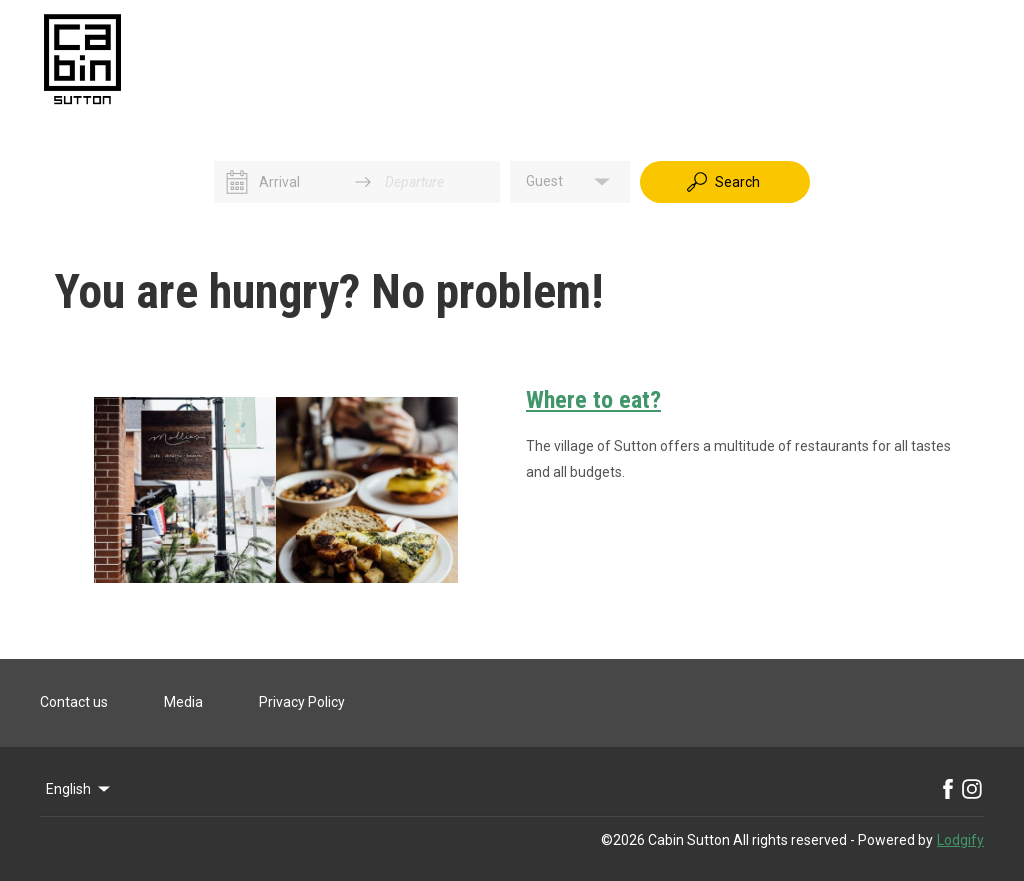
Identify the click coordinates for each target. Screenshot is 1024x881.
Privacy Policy (302, 702)
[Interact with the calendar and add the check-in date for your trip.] (237, 182)
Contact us (74, 702)
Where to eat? (593, 400)
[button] (570, 182)
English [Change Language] (79, 789)
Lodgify (960, 840)
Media (183, 702)
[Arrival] (300, 182)
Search (722, 182)
